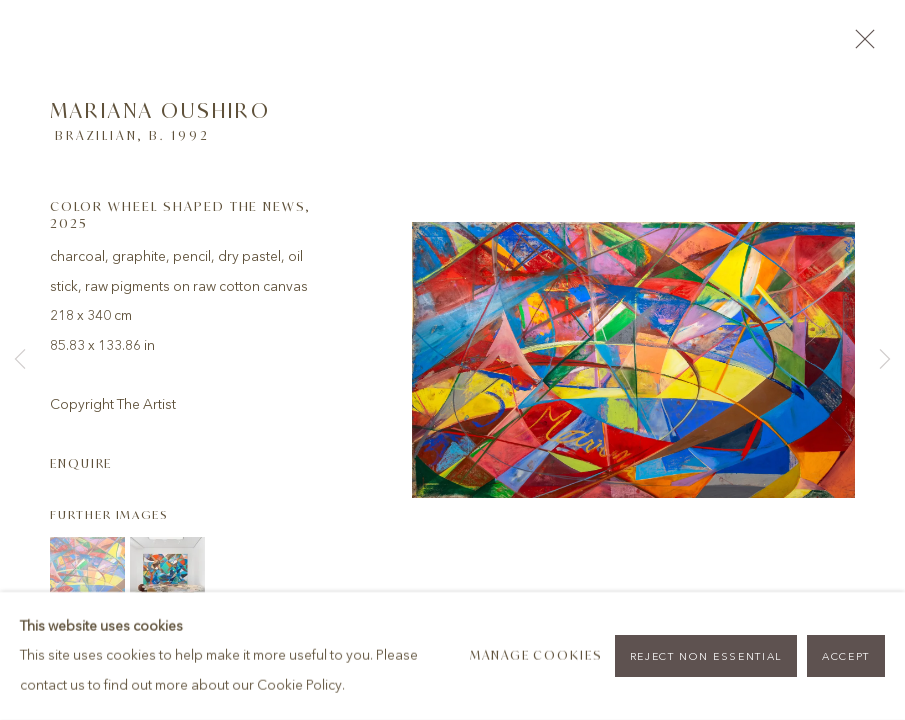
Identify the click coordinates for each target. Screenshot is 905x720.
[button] (87, 574)
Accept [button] (846, 656)
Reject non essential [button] (706, 656)
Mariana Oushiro (160, 110)
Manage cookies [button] (536, 655)
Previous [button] (20, 360)
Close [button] (860, 45)
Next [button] (885, 360)
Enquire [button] (81, 463)
